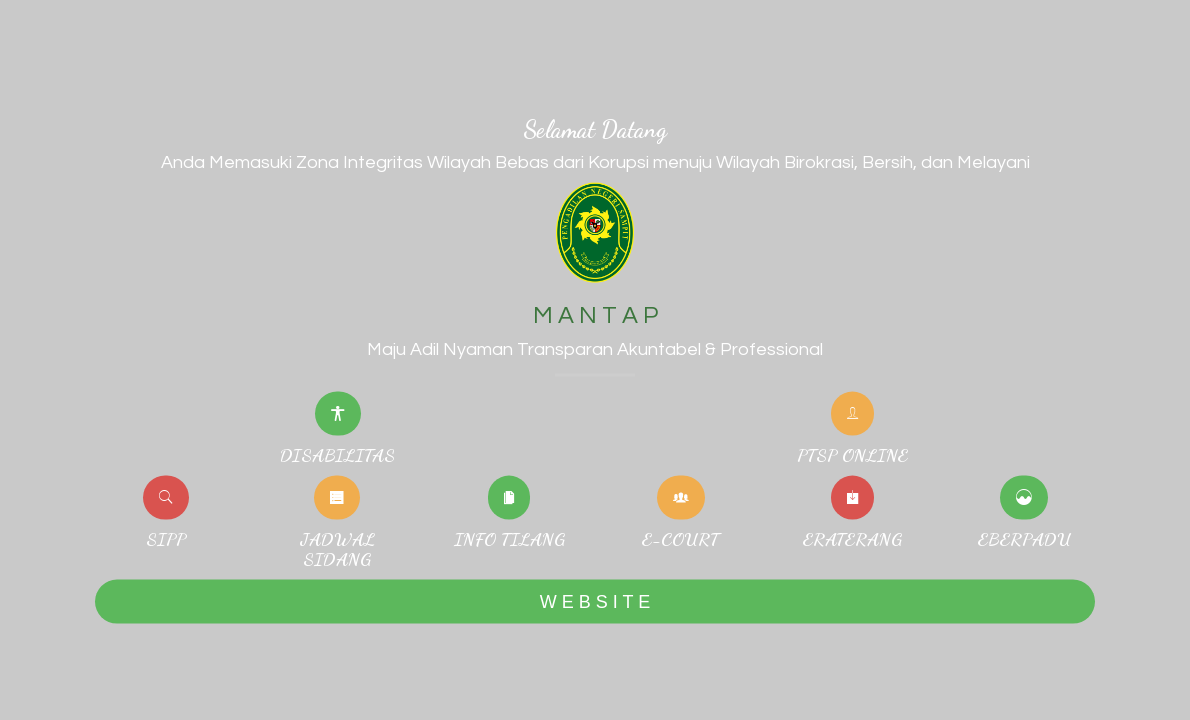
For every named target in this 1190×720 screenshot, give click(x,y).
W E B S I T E (595, 601)
